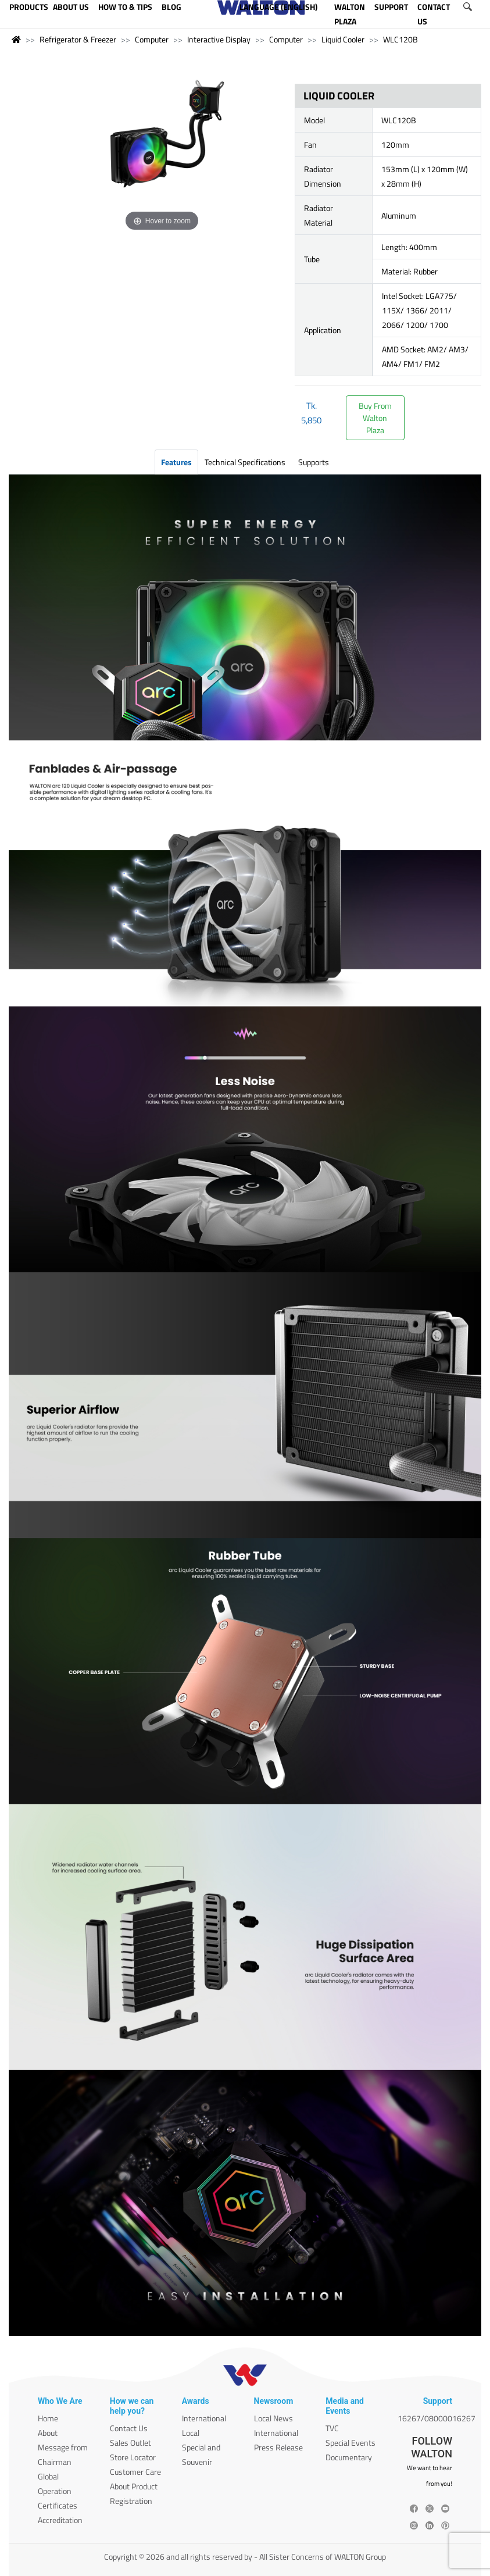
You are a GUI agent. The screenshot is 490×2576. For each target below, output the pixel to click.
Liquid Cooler (342, 39)
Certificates (57, 2505)
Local (190, 2433)
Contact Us (129, 2428)
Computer (152, 39)
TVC (332, 2428)
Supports (313, 462)
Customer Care (135, 2472)
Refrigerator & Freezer (78, 39)
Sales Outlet (130, 2442)
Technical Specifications (245, 462)
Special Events (350, 2442)
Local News (273, 2418)
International (204, 2418)
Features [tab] (176, 462)
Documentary (349, 2457)
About (48, 2433)
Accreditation (60, 2520)
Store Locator (133, 2457)
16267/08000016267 (436, 2418)
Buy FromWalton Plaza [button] (375, 417)
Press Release (278, 2447)
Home (48, 2418)
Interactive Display (219, 39)
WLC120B (400, 39)
